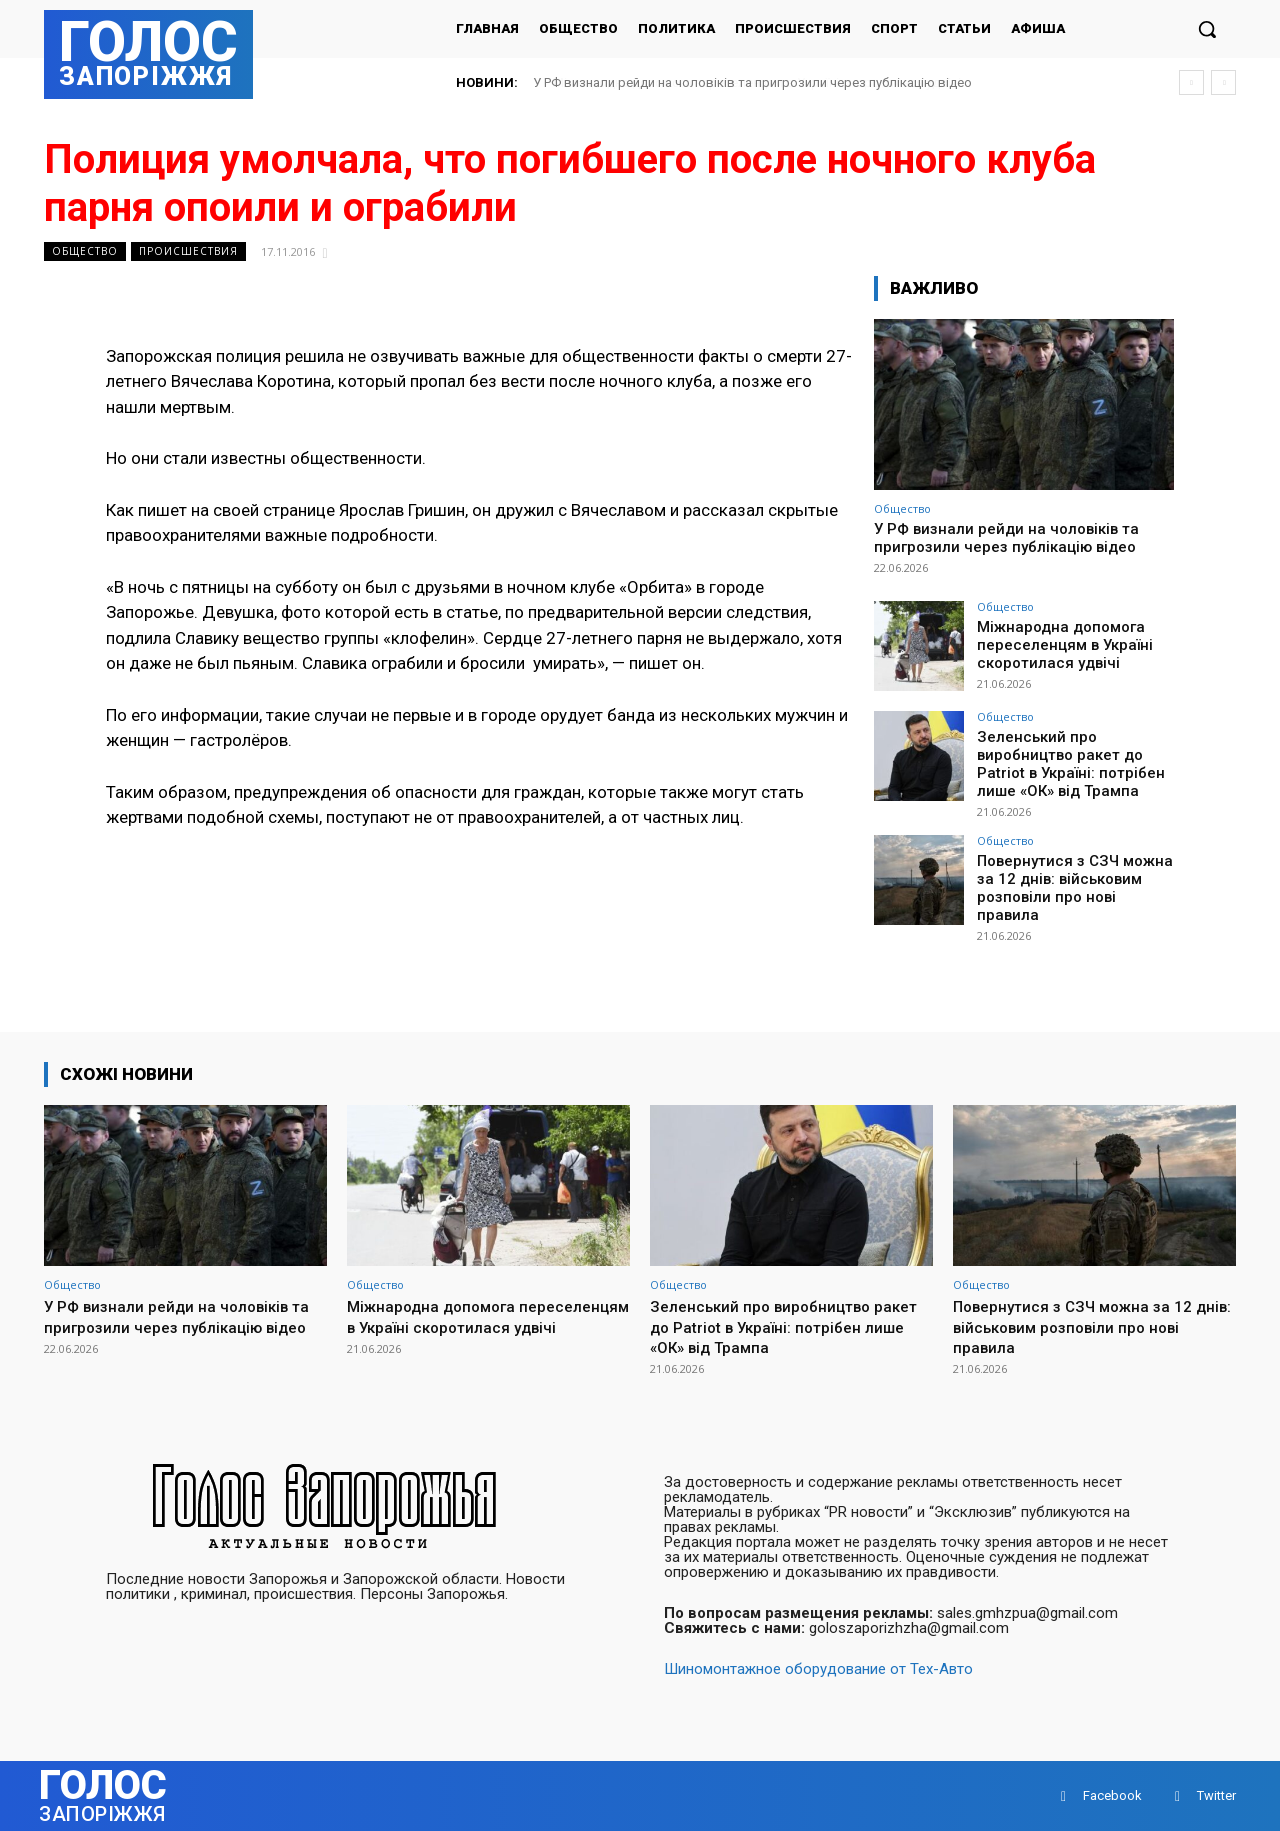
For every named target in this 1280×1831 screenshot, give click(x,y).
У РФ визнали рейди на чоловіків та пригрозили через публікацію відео (1006, 538)
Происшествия (188, 251)
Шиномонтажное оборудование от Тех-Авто (818, 1669)
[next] (1223, 82)
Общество (85, 251)
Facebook (1112, 1795)
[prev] (1191, 82)
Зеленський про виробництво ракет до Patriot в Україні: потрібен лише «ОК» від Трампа (1064, 761)
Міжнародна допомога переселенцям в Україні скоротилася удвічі (737, 82)
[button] (1207, 29)
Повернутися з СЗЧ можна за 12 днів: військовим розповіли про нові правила (1072, 872)
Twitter (1216, 1795)
